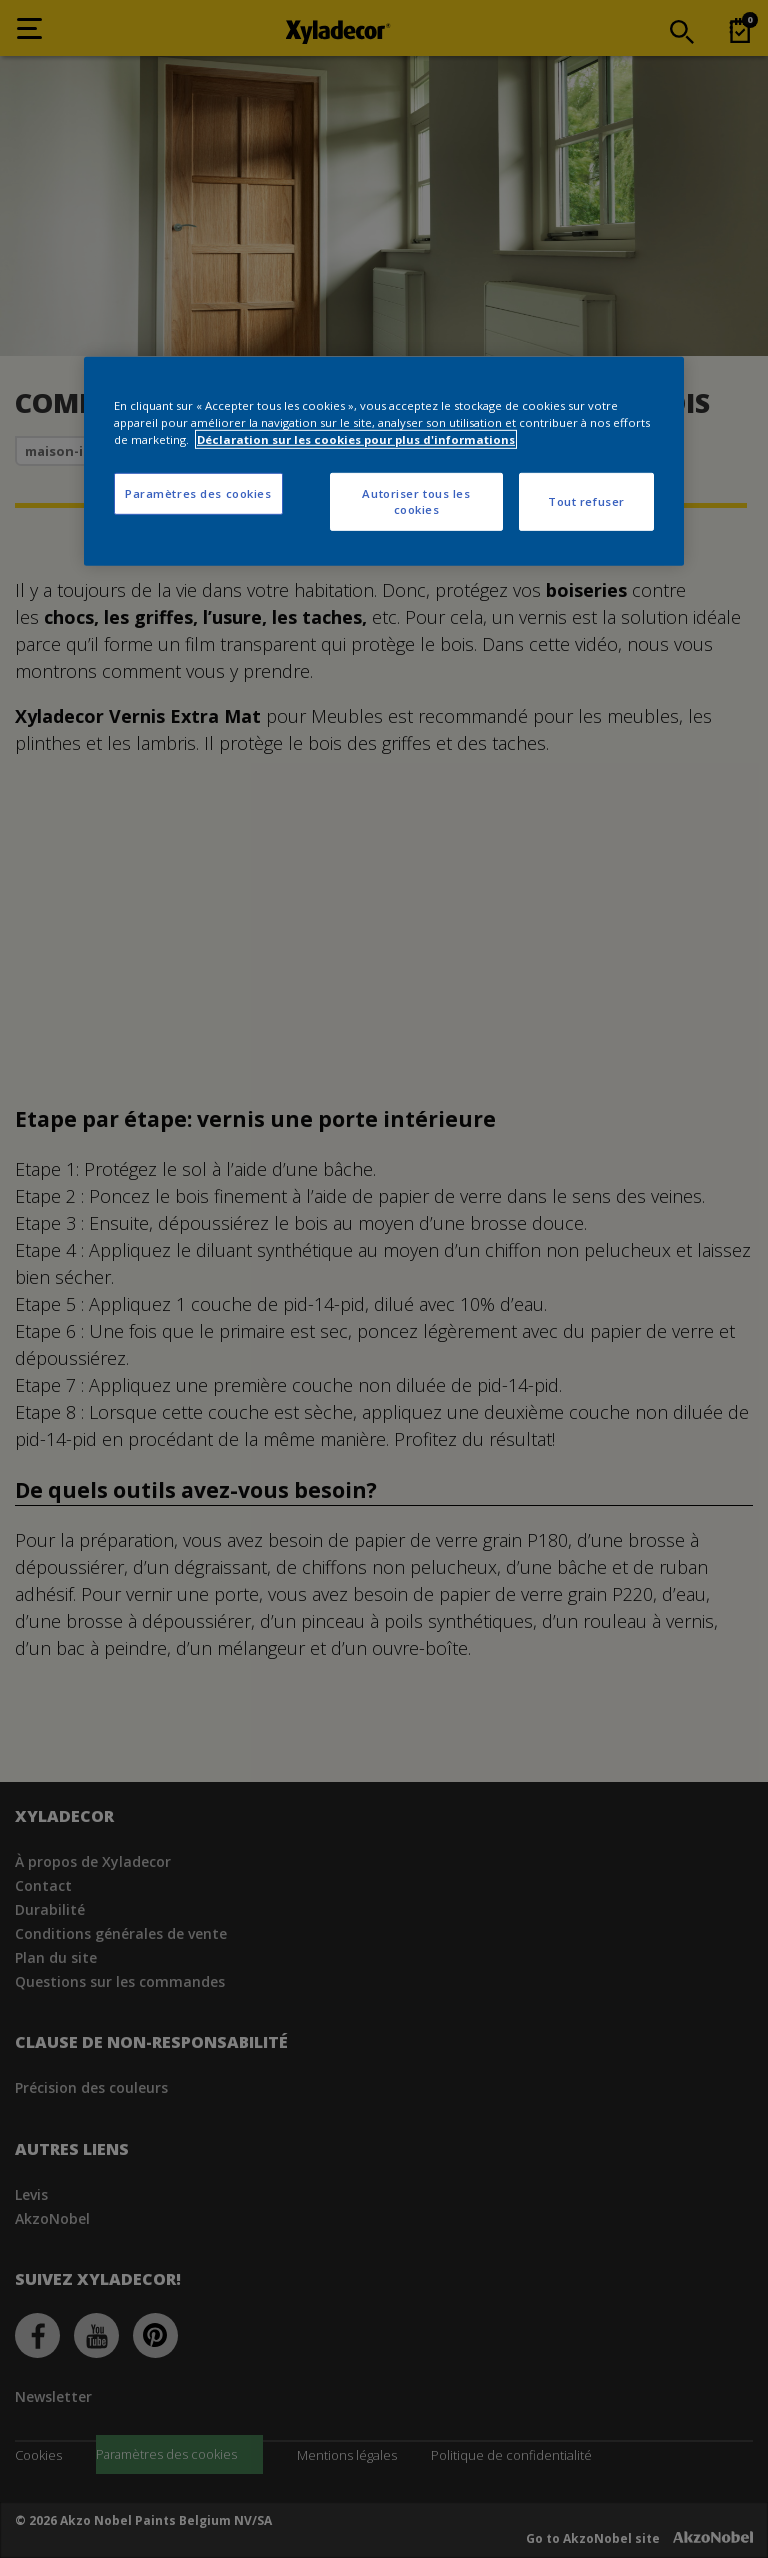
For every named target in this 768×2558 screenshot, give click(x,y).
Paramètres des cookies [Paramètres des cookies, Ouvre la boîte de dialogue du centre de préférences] (198, 493)
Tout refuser (586, 501)
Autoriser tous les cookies (416, 501)
